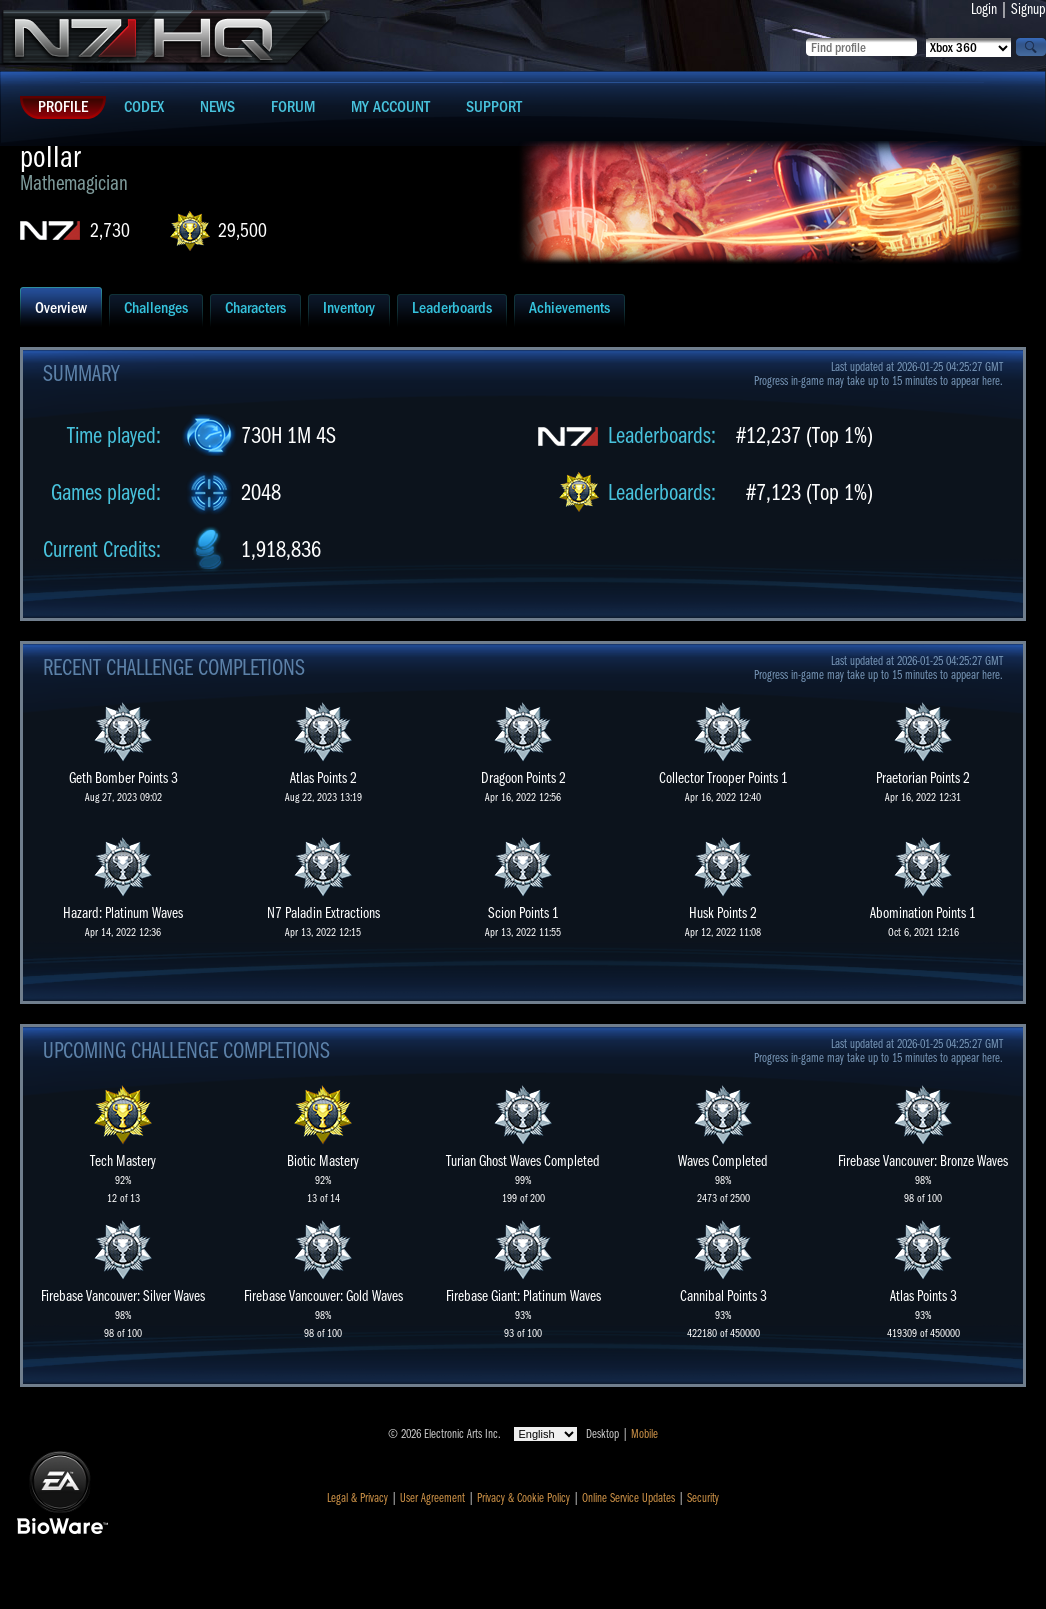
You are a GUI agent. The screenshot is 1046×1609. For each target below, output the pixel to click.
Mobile (644, 1434)
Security (703, 1498)
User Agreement (432, 1498)
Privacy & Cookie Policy (523, 1498)
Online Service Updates (628, 1498)
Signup (1028, 9)
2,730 (110, 230)
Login (984, 9)
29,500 (242, 230)
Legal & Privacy (357, 1498)
